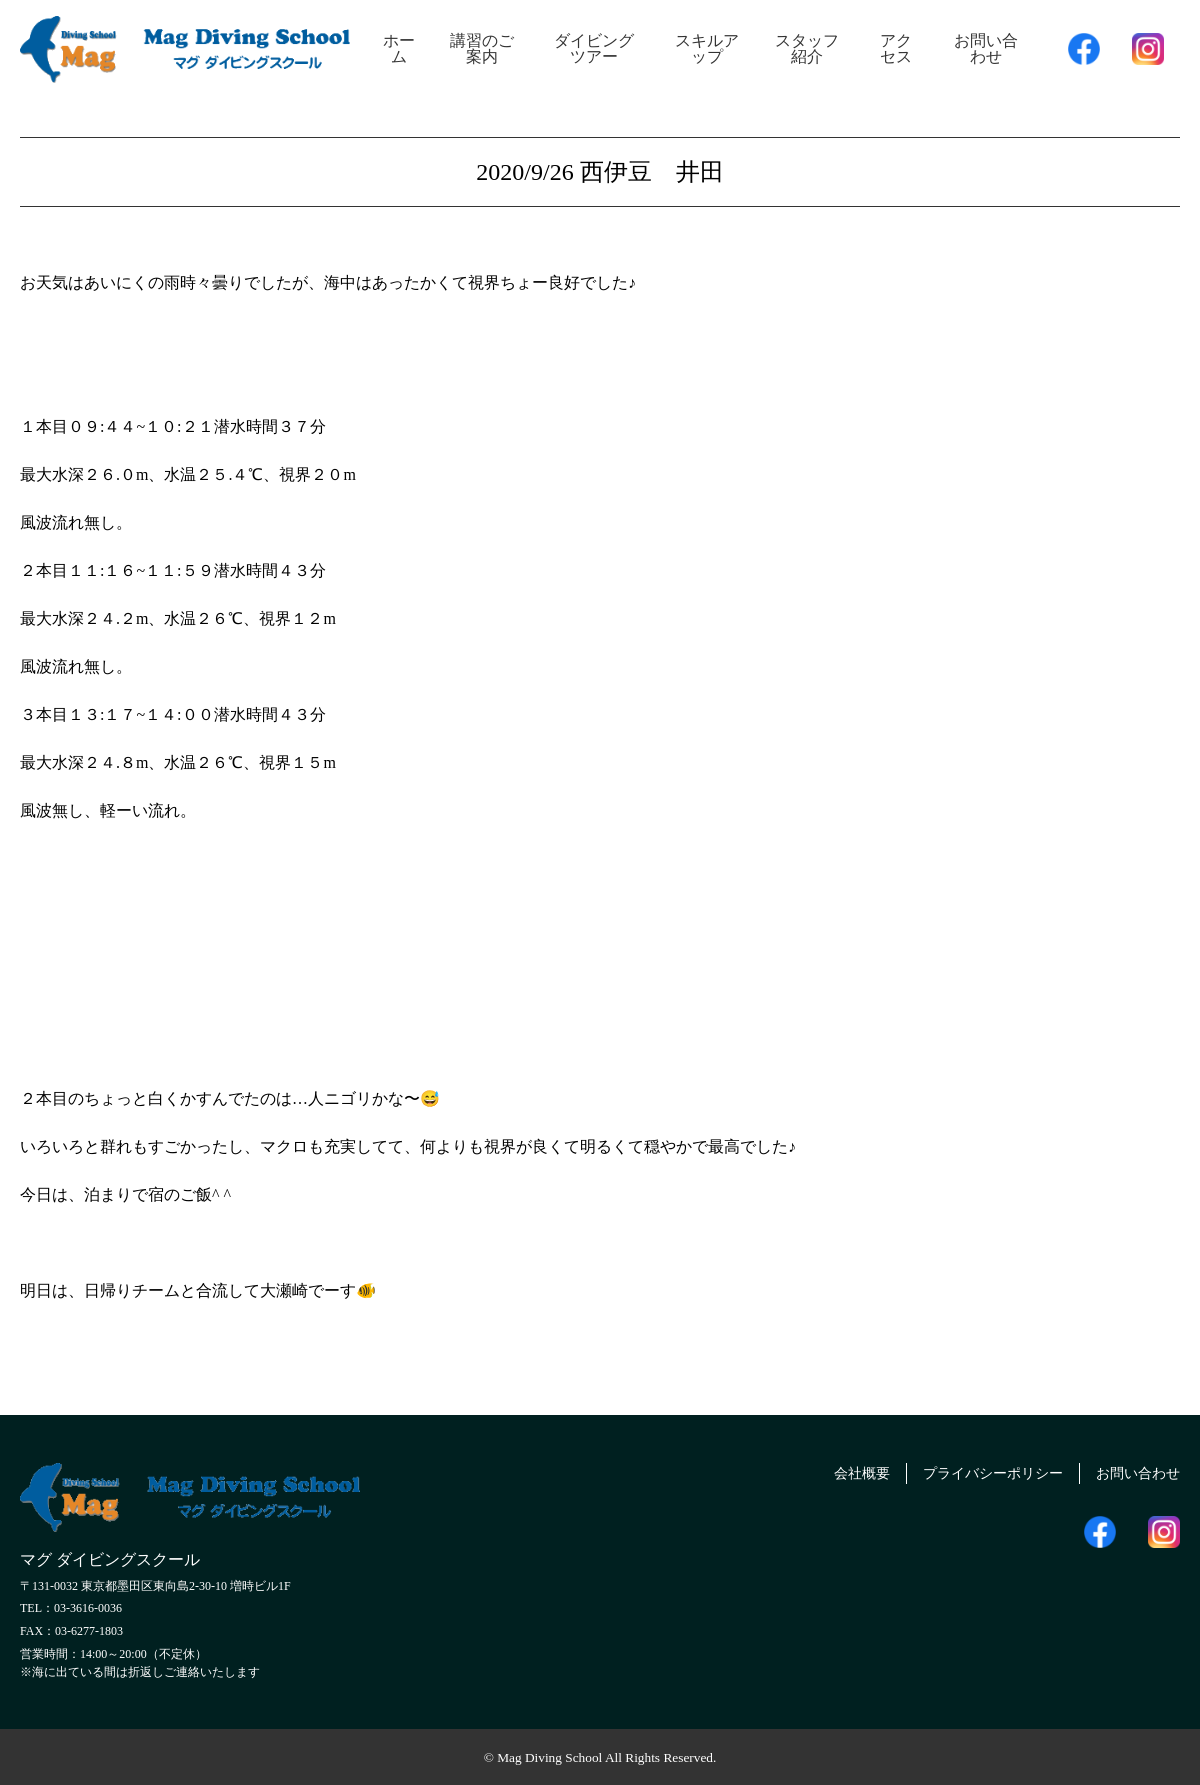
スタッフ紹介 (807, 48)
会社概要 (826, 1470)
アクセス (896, 48)
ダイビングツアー (594, 48)
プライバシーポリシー (971, 1470)
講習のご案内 (482, 48)
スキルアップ (707, 48)
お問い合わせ (986, 48)
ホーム (399, 48)
